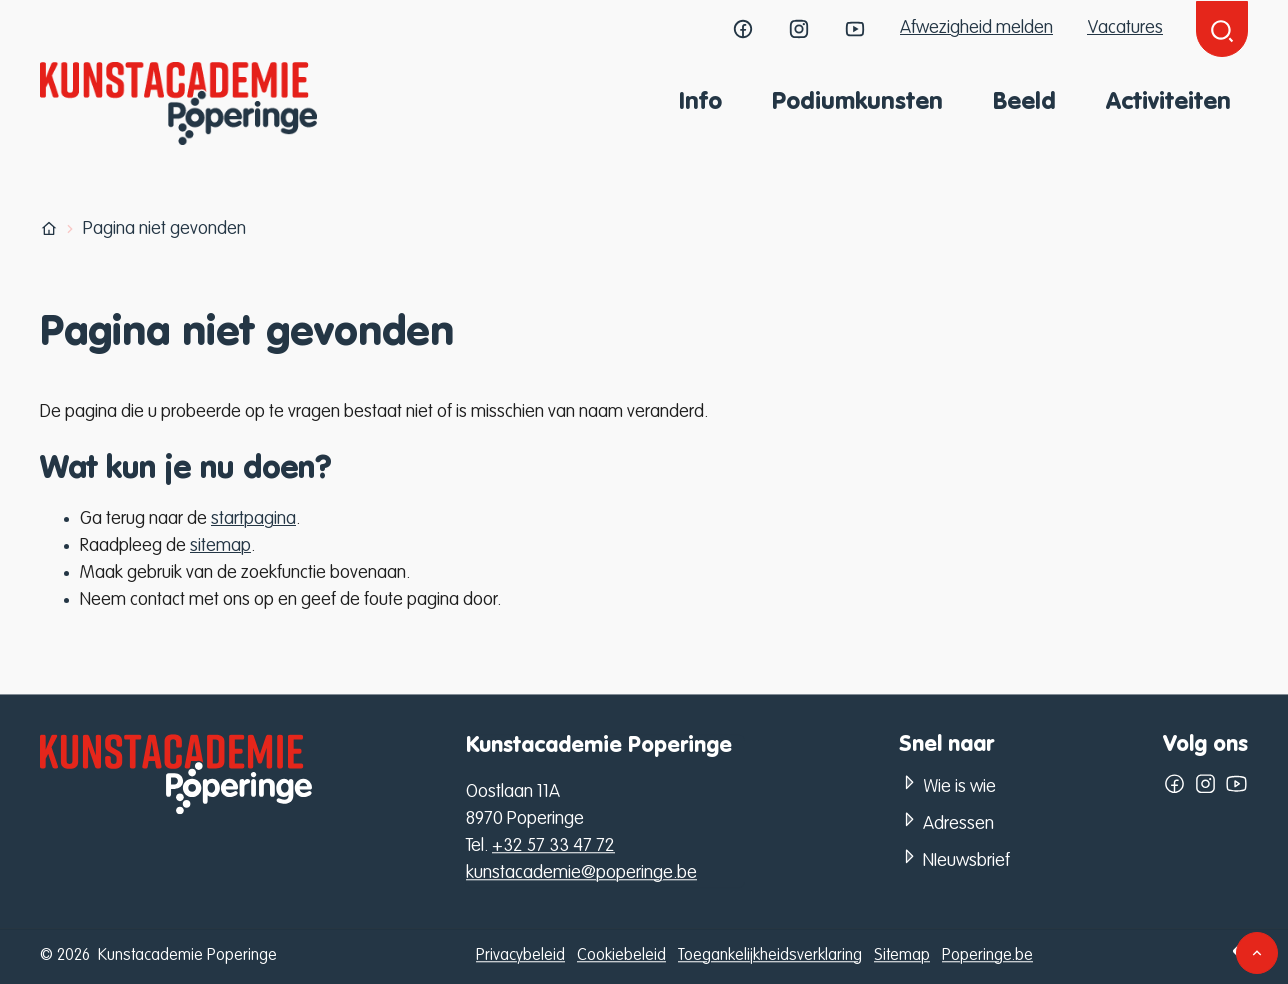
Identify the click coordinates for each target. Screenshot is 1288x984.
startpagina (253, 519)
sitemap (220, 546)
